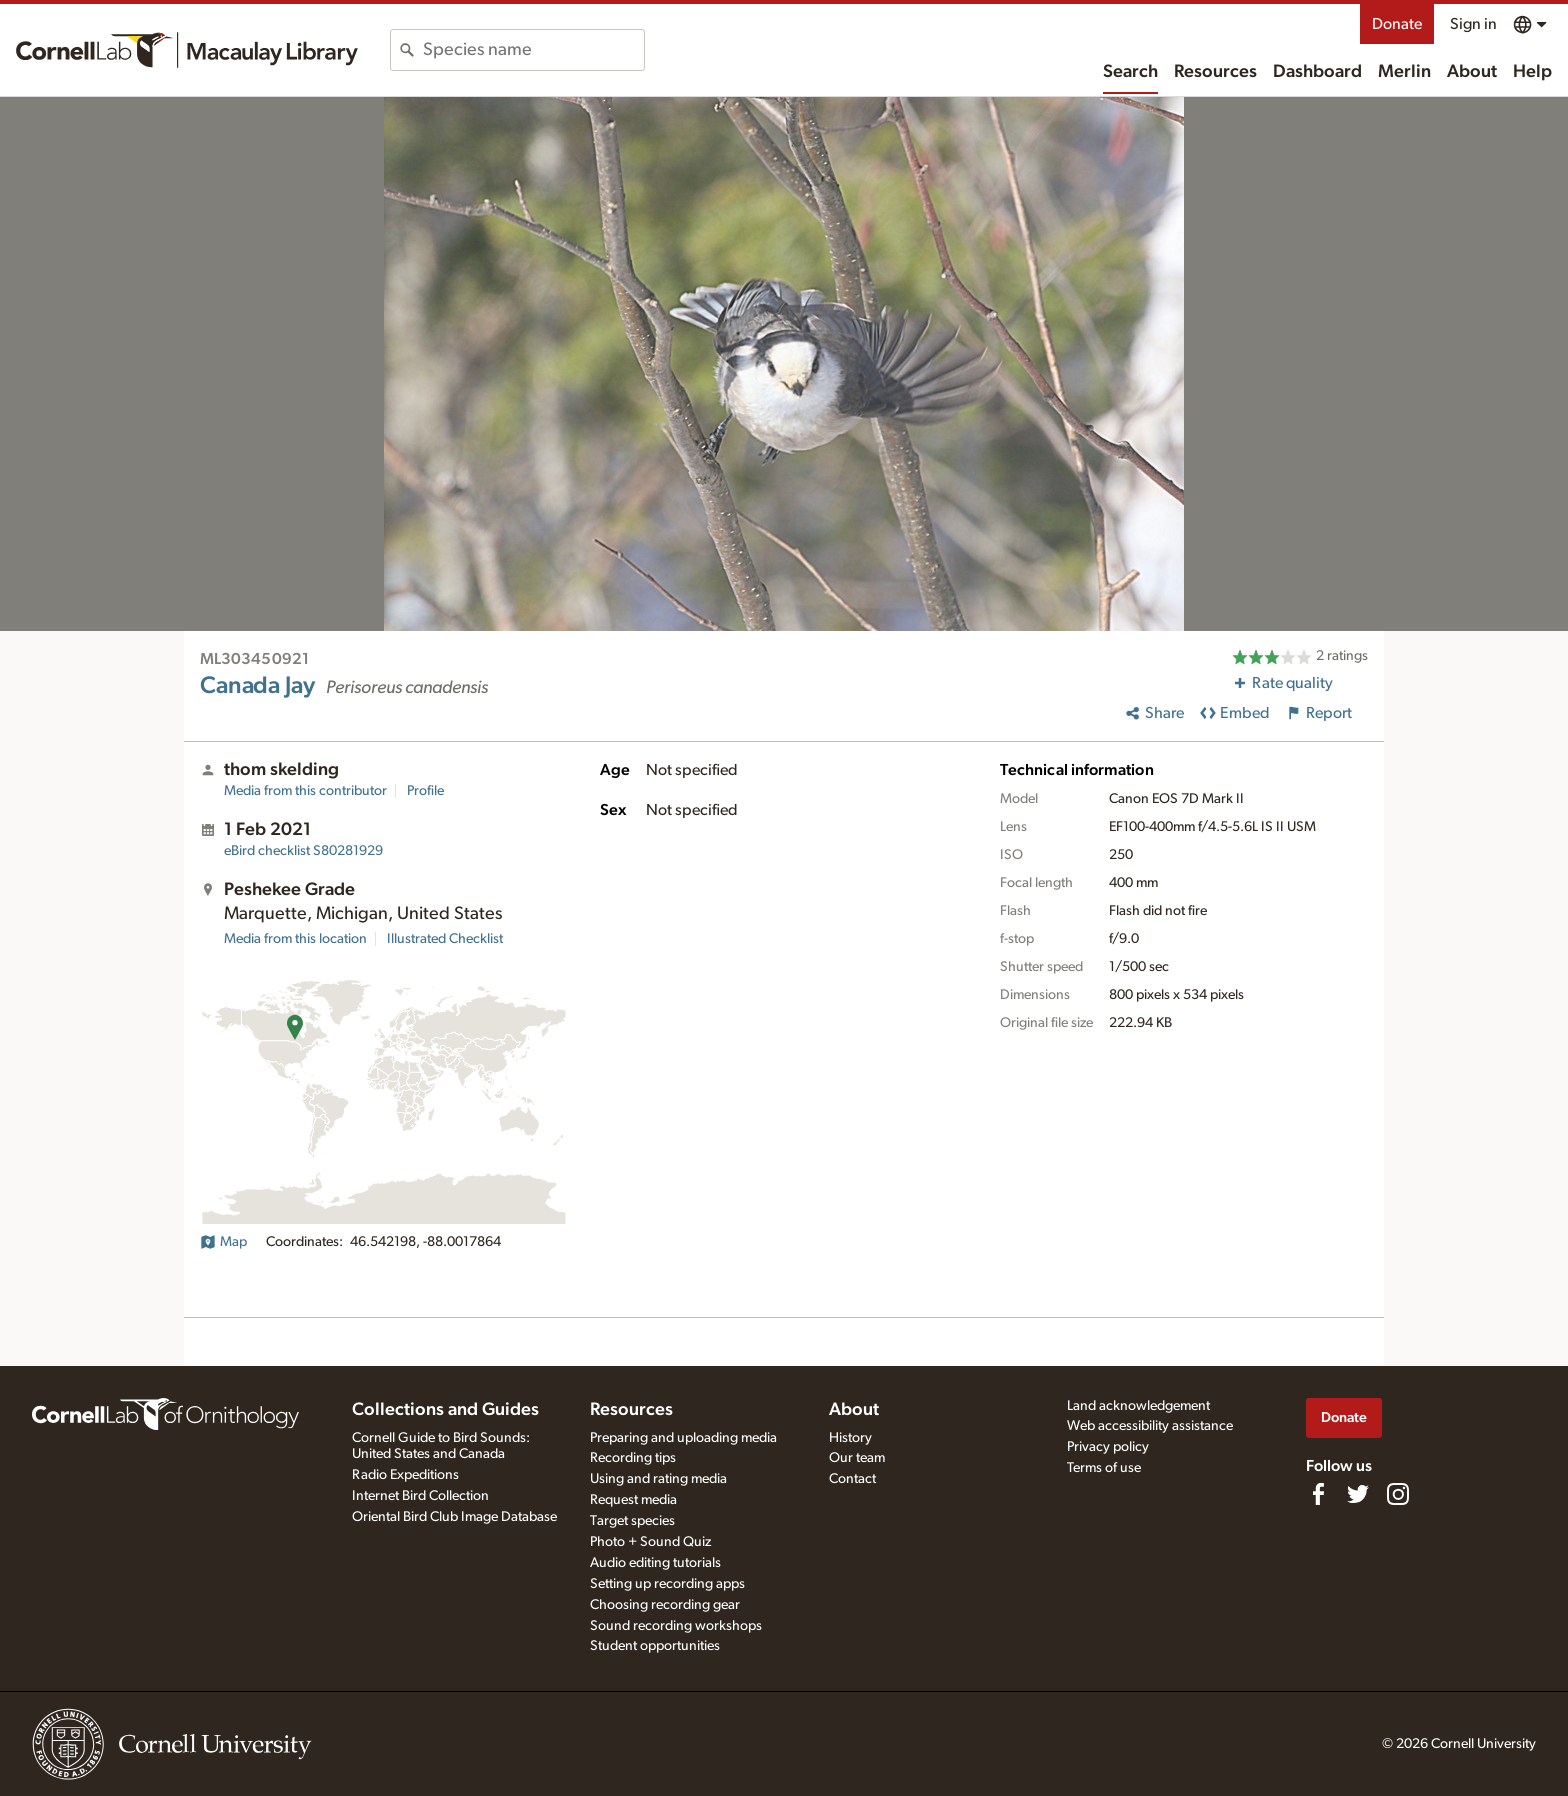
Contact (852, 1479)
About (1472, 72)
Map (223, 1242)
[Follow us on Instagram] (1398, 1494)
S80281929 (303, 851)
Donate (1397, 24)
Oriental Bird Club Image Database (454, 1517)
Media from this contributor (305, 791)
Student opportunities (655, 1646)
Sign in (1473, 24)
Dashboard (1317, 72)
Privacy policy (1108, 1447)
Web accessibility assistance (1150, 1426)
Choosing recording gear (665, 1605)
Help (1532, 72)
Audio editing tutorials (655, 1563)
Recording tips (633, 1458)
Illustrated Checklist (445, 939)
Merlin (1404, 72)
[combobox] (533, 50)
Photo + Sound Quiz (650, 1542)
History (850, 1438)
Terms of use (1104, 1468)
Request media (633, 1500)
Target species (632, 1521)
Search (1130, 72)
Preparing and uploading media (683, 1438)
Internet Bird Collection (420, 1496)
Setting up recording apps (667, 1584)
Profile (425, 791)
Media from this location (295, 939)
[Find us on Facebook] (1318, 1494)
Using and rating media (658, 1479)
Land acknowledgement (1138, 1406)
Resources (1215, 72)
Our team (857, 1458)
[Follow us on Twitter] (1358, 1494)
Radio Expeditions (405, 1475)
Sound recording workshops (676, 1626)
